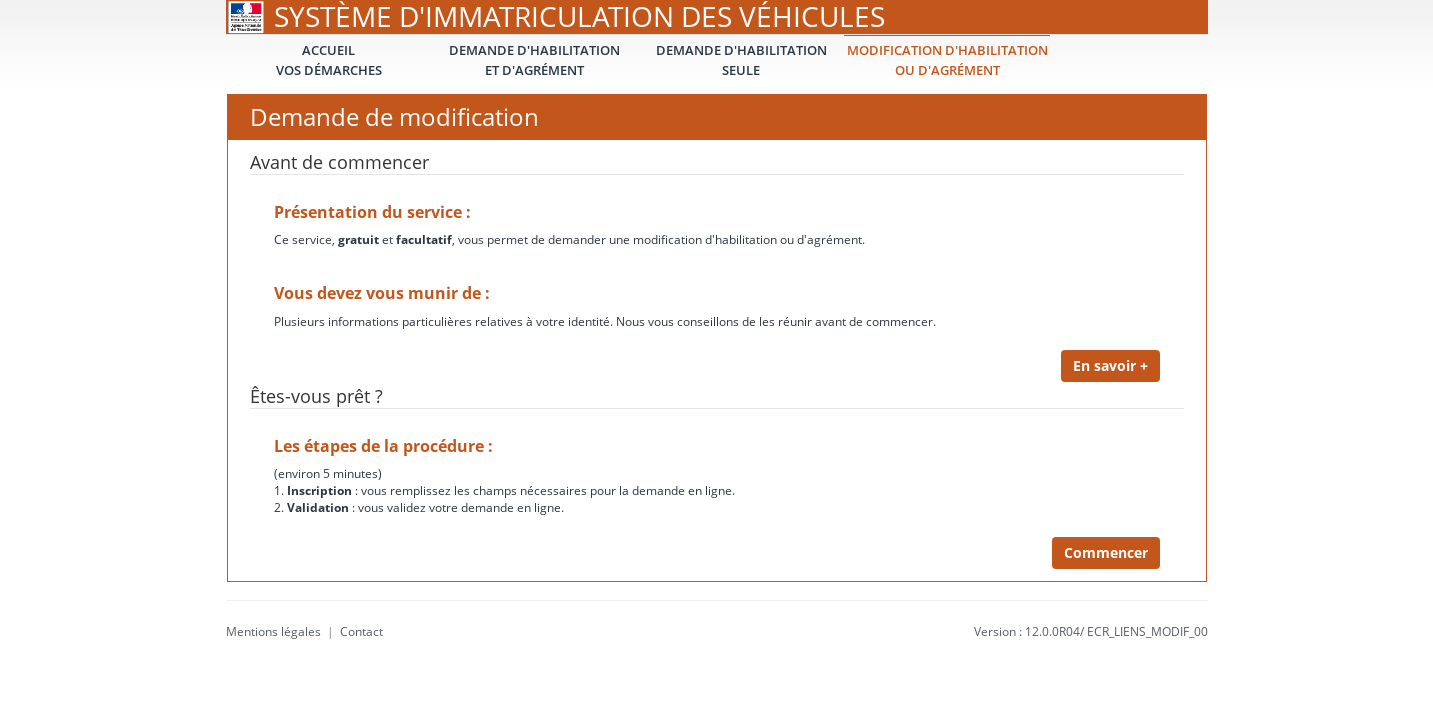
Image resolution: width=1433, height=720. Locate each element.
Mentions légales (273, 631)
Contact (361, 631)
